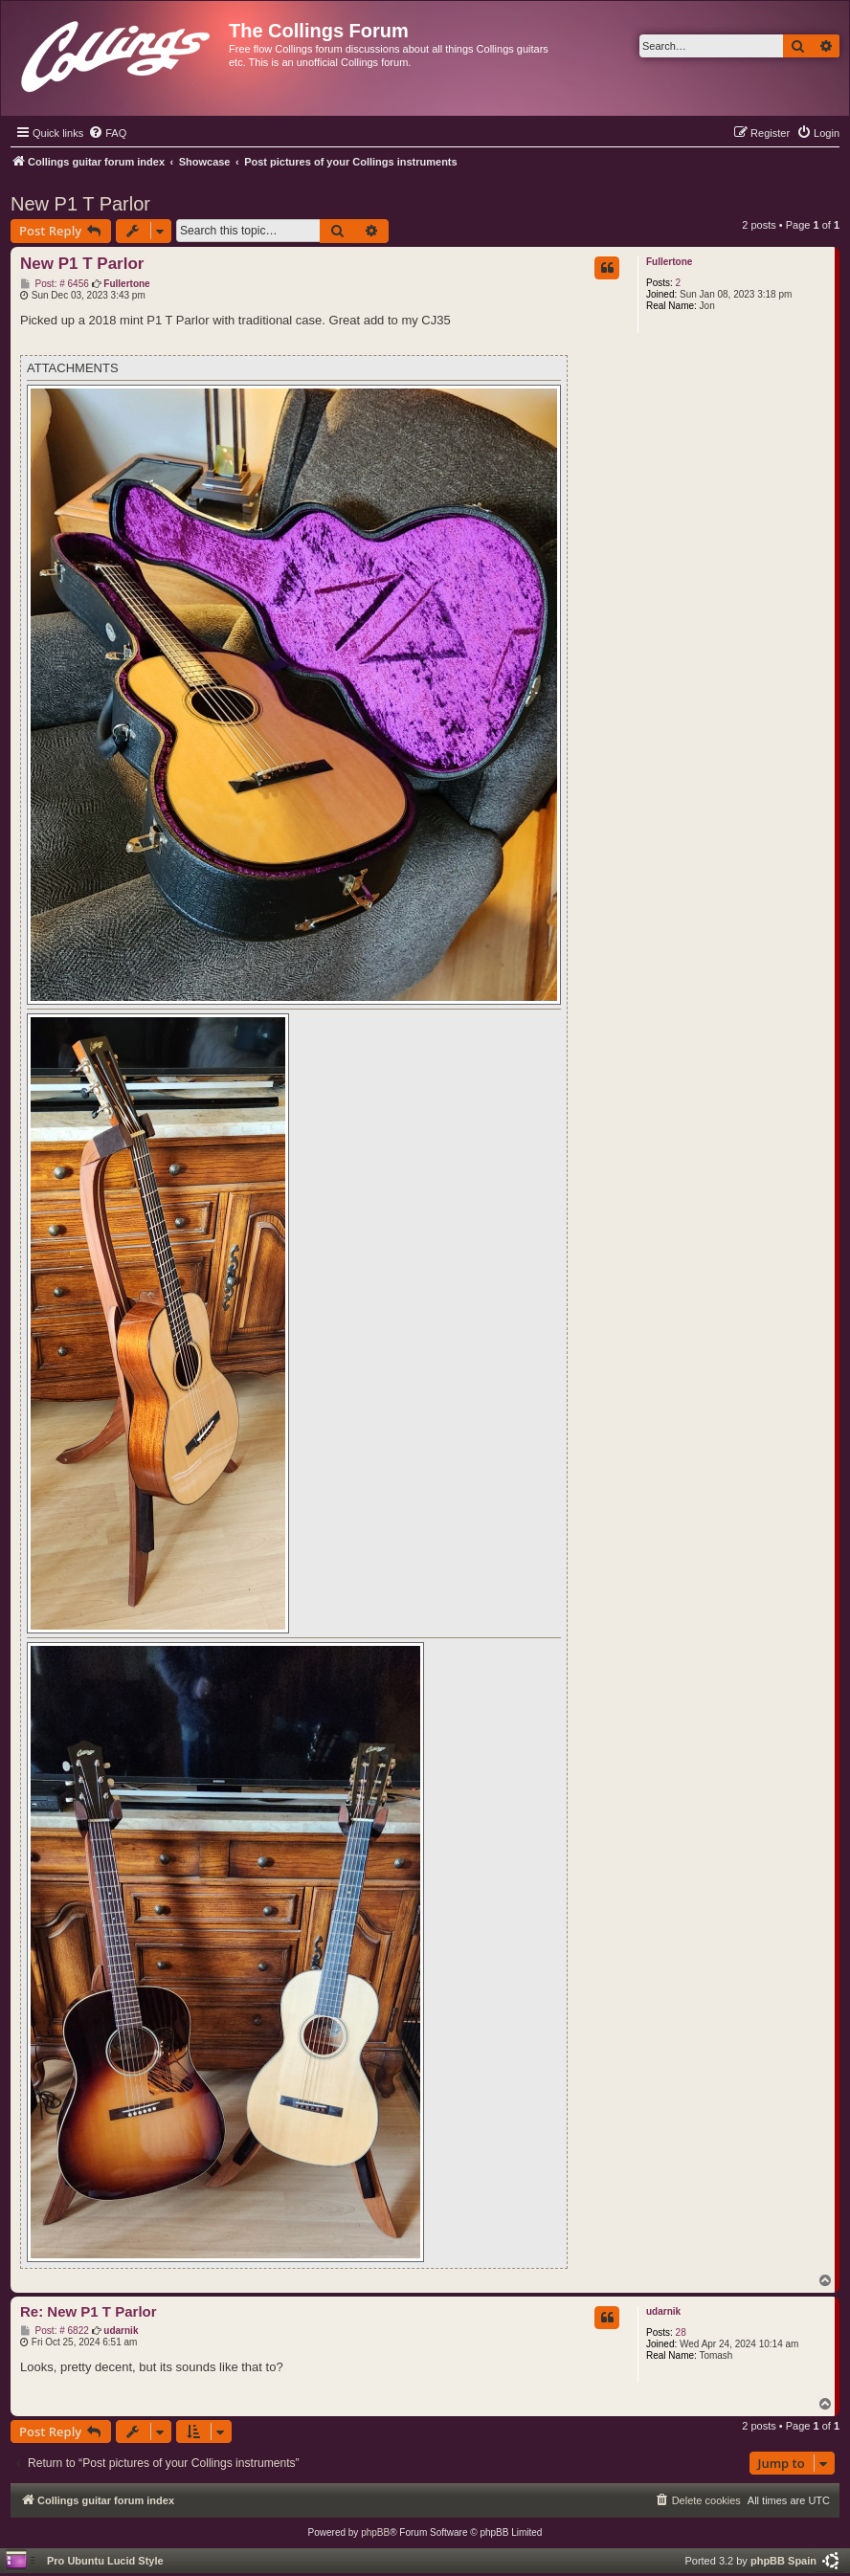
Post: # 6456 (54, 284)
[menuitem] (107, 133)
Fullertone (669, 261)
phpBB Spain (783, 2560)
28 (681, 2332)
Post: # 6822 (54, 2331)
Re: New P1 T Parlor (88, 2311)
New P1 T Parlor (80, 203)
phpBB (375, 2532)
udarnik (663, 2311)
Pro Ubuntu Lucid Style (105, 2560)
